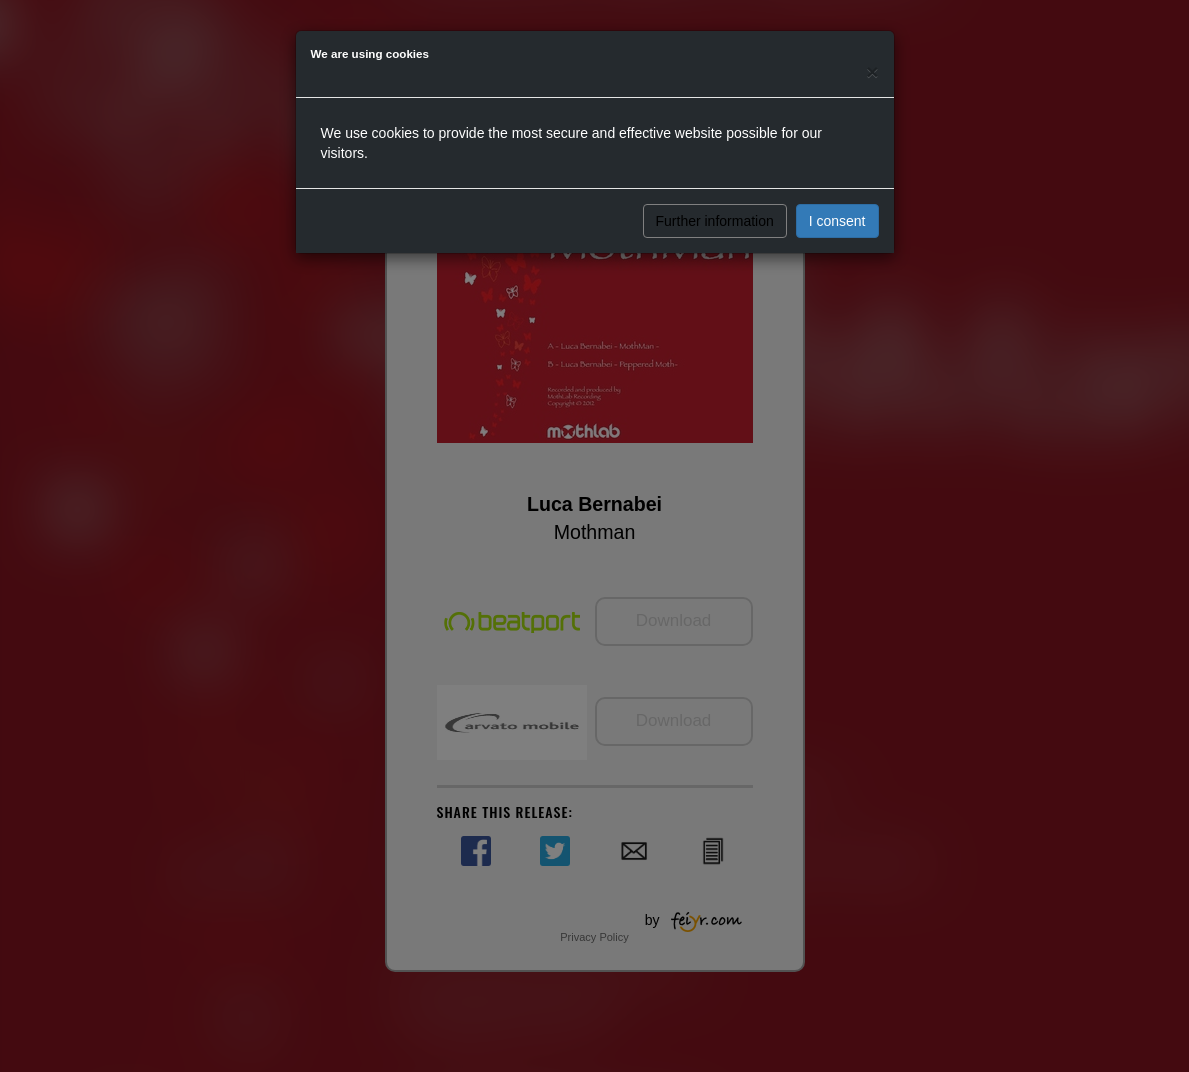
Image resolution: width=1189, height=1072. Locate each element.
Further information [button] (715, 221)
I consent (837, 221)
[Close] (872, 71)
